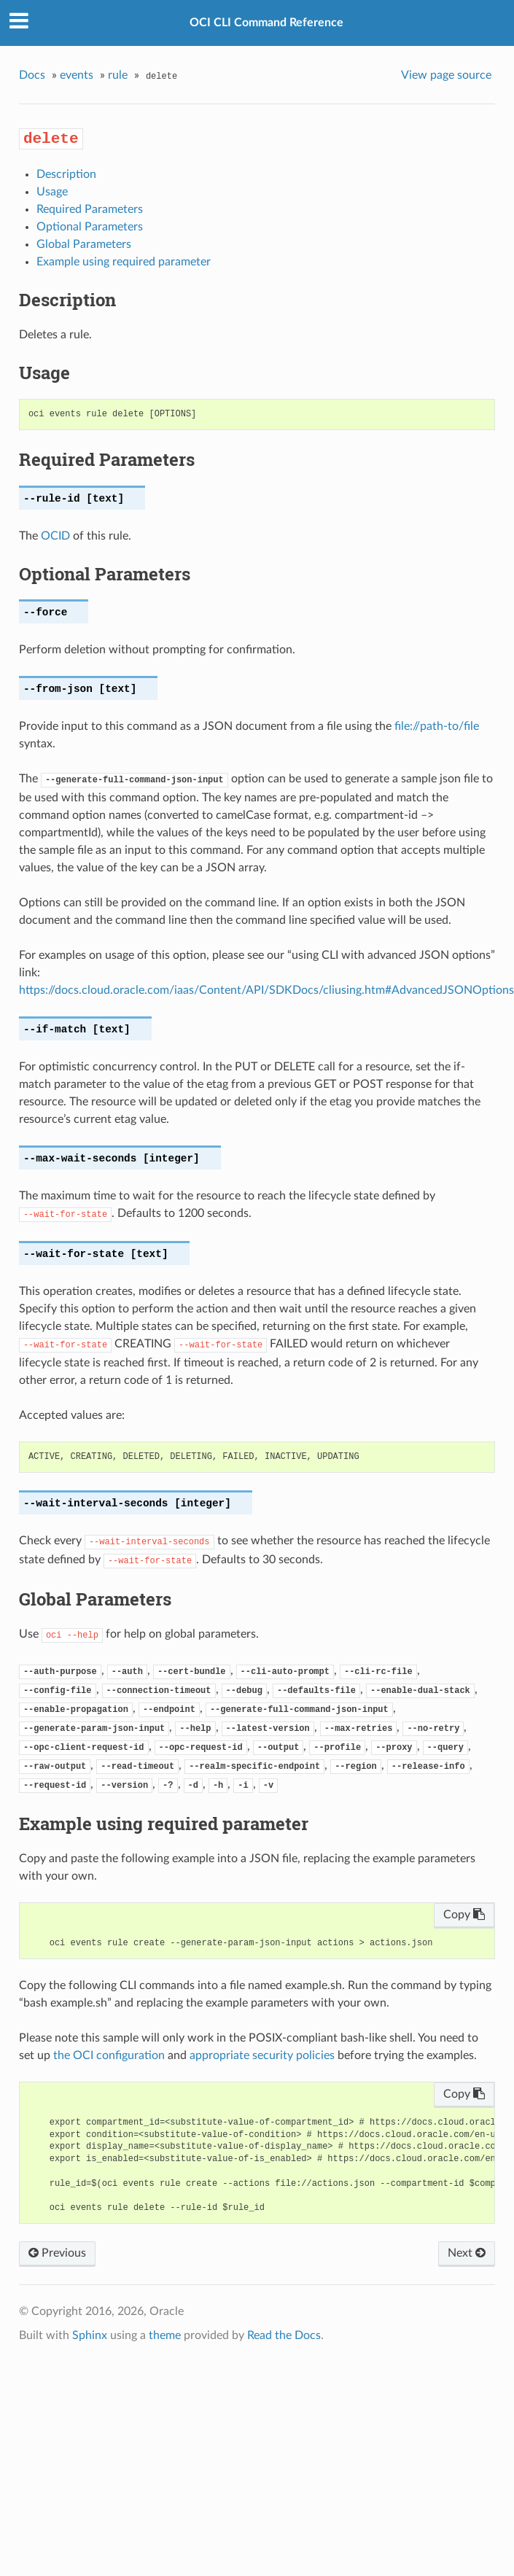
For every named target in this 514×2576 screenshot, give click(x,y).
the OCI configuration (109, 2055)
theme (165, 2335)
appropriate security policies (262, 2055)
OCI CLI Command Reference (266, 22)
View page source (446, 75)
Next (467, 2253)
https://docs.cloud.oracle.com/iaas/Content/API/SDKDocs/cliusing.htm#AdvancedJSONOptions (266, 990)
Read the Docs (284, 2335)
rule (118, 75)
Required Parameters (89, 209)
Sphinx (89, 2335)
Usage (52, 192)
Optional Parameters (89, 227)
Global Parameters (83, 244)
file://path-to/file (436, 726)
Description (66, 174)
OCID (55, 536)
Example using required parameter (123, 262)
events (76, 75)
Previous (57, 2253)
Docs (32, 75)
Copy (464, 1915)
